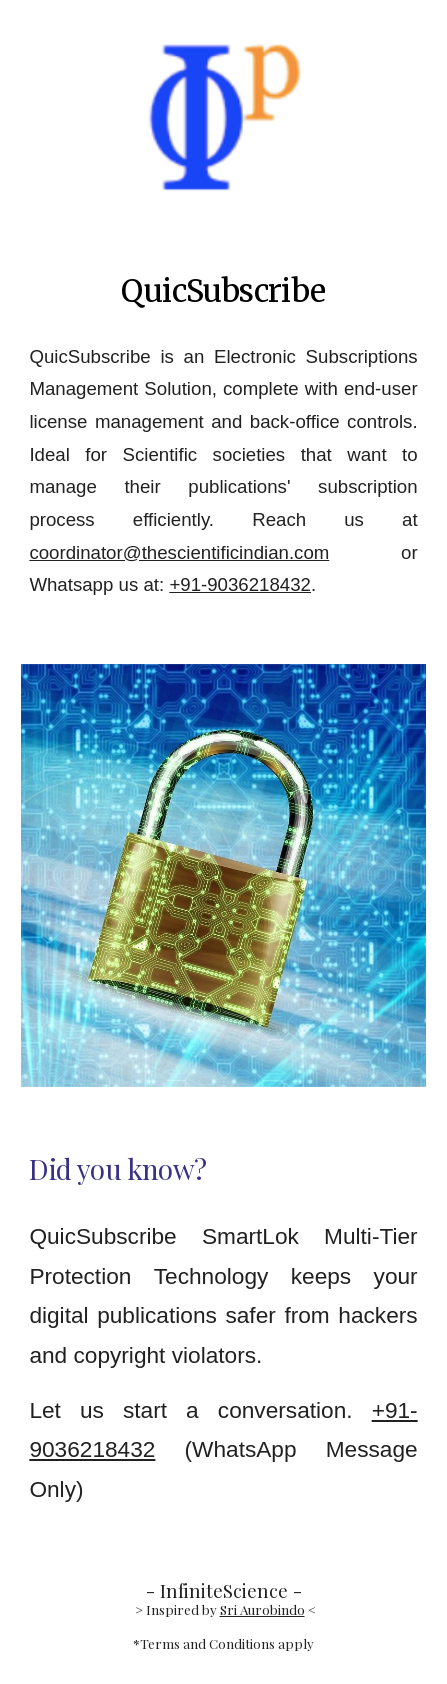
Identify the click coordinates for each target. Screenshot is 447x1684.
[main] (223, 291)
